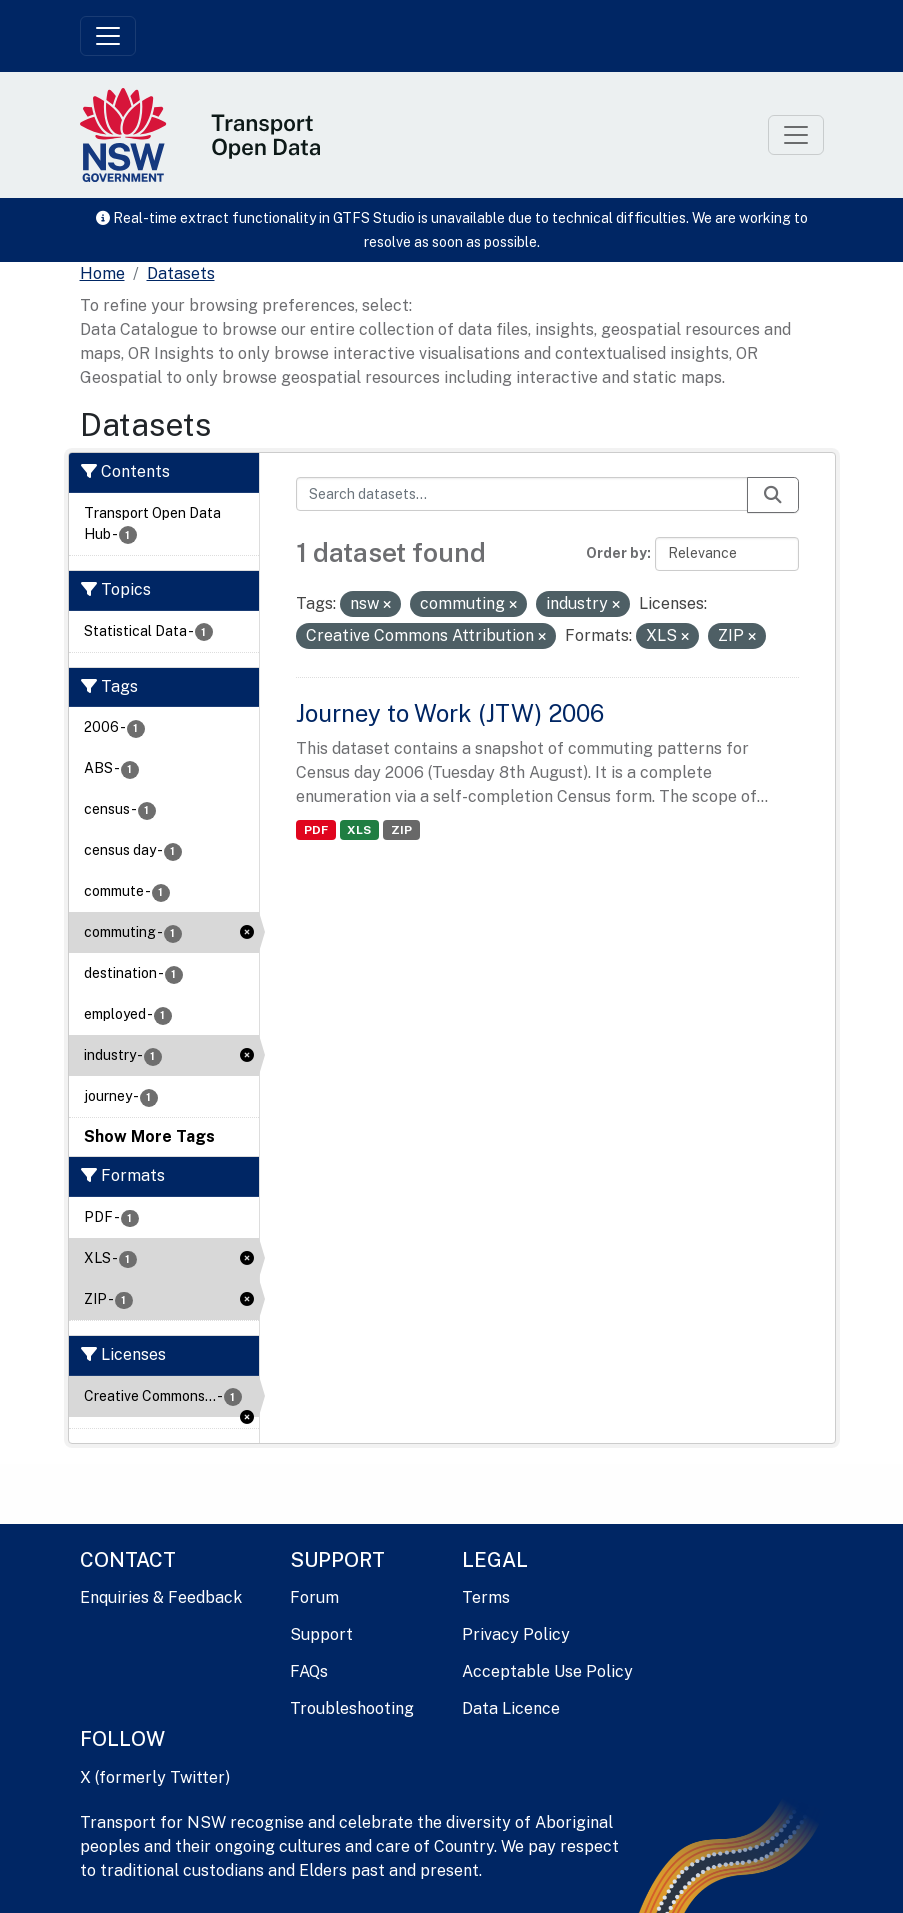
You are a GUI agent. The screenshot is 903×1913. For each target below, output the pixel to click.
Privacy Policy (516, 1634)
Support (321, 1634)
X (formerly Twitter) (155, 1777)
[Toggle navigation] (108, 36)
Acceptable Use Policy (547, 1671)
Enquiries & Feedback (161, 1597)
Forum (314, 1597)
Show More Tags (149, 1136)
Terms (486, 1597)
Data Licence (511, 1708)
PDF (316, 830)
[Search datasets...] (522, 494)
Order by (616, 553)
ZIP (401, 830)
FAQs (309, 1671)
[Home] (102, 274)
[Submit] (773, 495)
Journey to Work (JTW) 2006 (450, 713)
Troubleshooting (352, 1708)
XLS (359, 830)
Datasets (181, 273)
